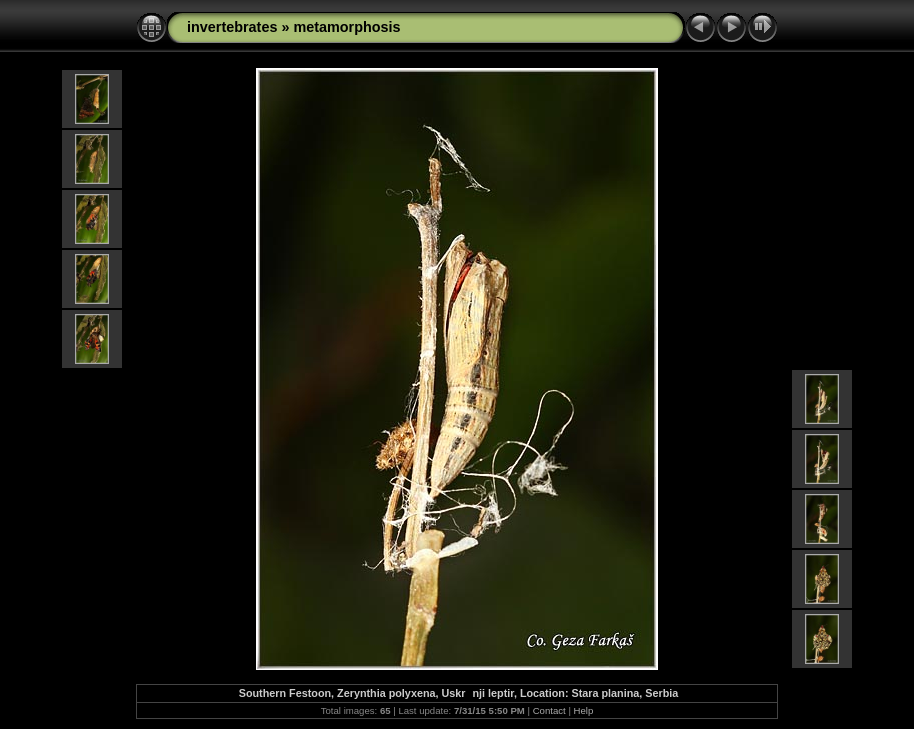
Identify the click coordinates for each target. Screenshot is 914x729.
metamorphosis (346, 27)
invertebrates (232, 27)
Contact (549, 710)
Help (584, 710)
